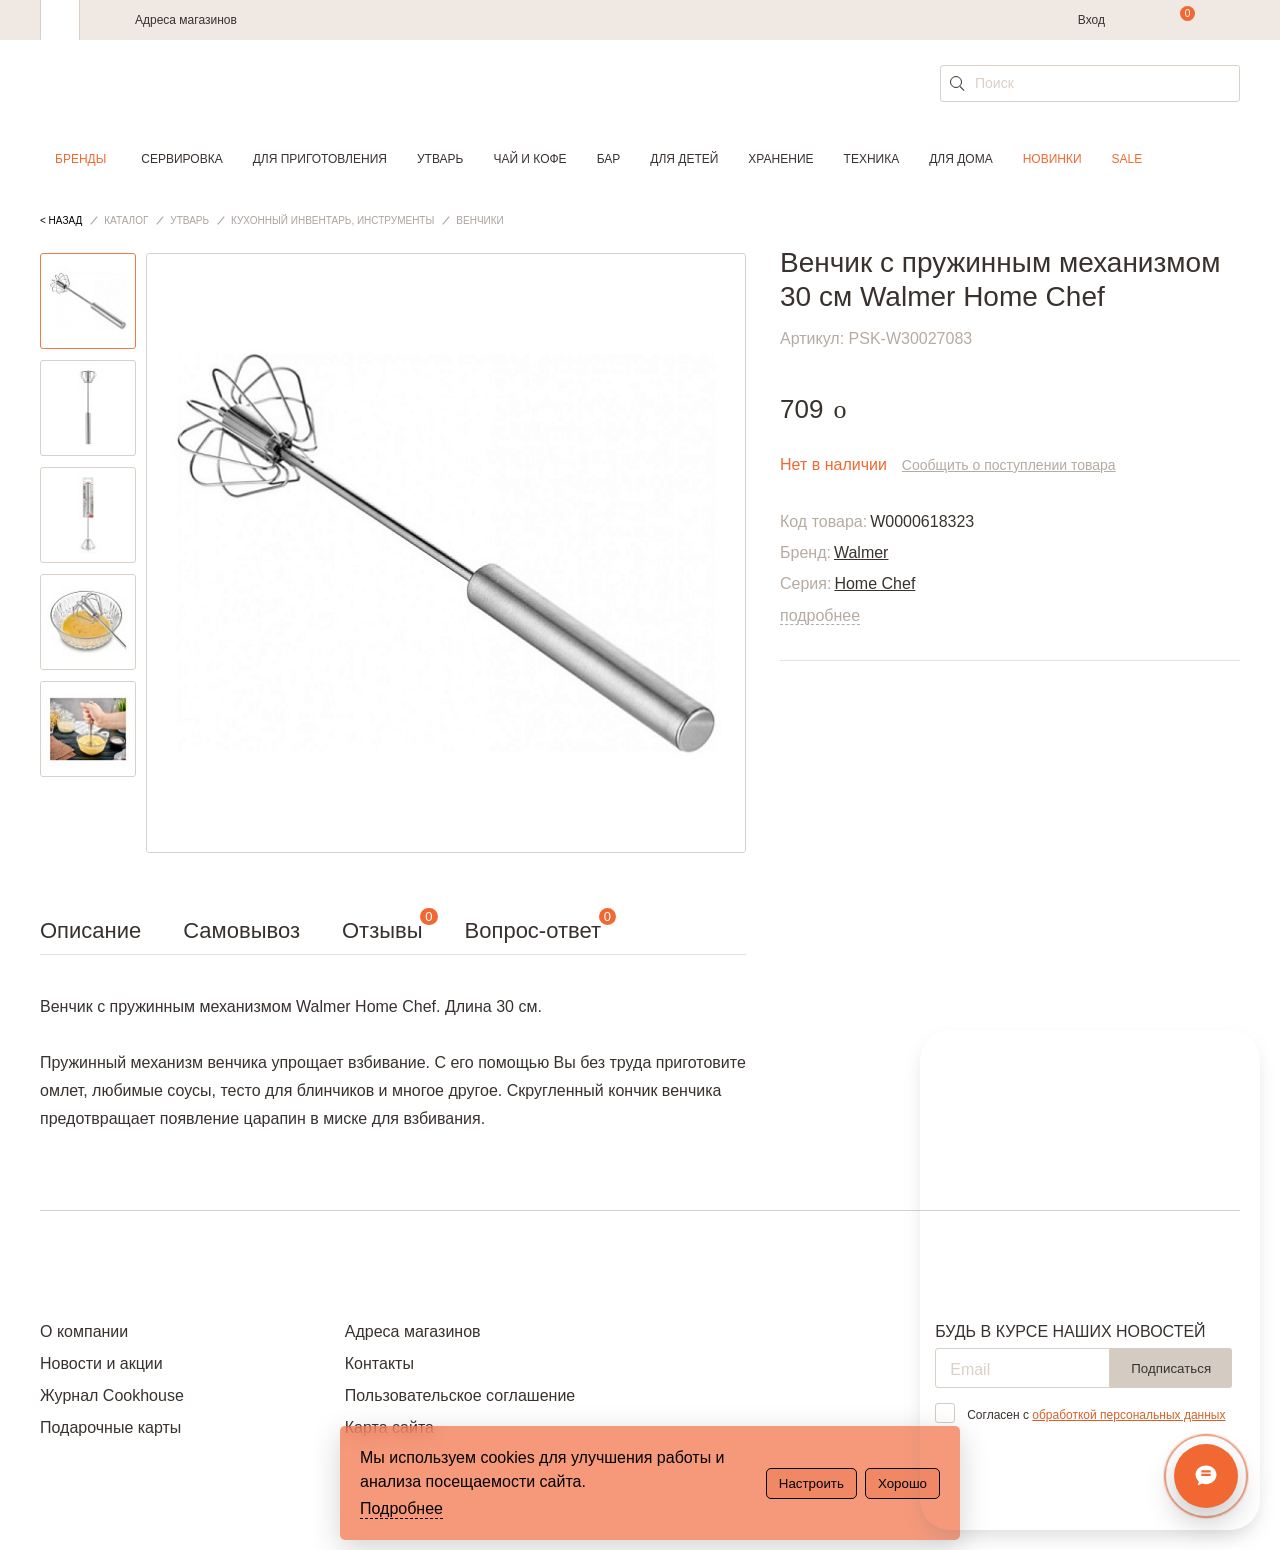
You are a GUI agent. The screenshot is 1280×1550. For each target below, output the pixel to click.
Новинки (1052, 159)
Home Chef (874, 583)
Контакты (379, 1363)
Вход (1091, 20)
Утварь (440, 159)
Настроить (811, 1483)
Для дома (960, 159)
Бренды (80, 159)
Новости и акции (101, 1363)
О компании (84, 1331)
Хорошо (902, 1483)
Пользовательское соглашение (460, 1395)
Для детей (684, 159)
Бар (609, 159)
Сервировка (181, 159)
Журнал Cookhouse (112, 1395)
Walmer (861, 552)
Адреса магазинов (186, 20)
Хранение (780, 159)
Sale (1127, 159)
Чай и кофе (529, 159)
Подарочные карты (110, 1427)
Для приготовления (320, 159)
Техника (872, 159)
